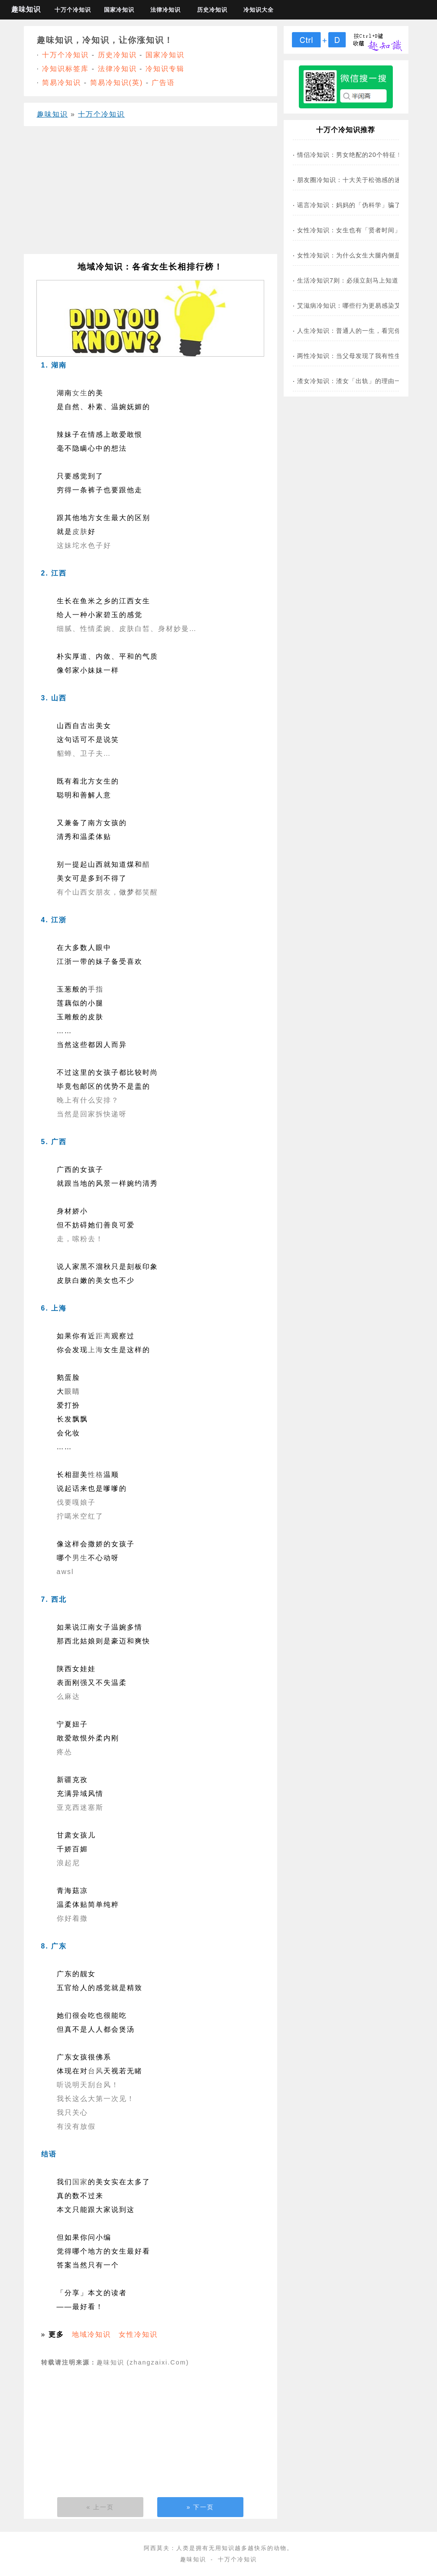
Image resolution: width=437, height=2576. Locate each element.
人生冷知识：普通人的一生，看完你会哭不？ (362, 330)
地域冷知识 (91, 2334)
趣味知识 (26, 9)
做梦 (127, 892)
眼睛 (72, 1391)
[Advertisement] (150, 193)
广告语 (163, 82)
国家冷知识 (119, 10)
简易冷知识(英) (116, 82)
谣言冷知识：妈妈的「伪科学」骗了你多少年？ (365, 205)
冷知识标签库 (65, 68)
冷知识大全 (258, 10)
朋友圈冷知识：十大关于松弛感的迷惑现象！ (362, 179)
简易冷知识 (61, 82)
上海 (96, 1349)
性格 (96, 1474)
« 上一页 (100, 2507)
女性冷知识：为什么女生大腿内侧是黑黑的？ (362, 255)
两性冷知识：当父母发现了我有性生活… (355, 355)
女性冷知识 (138, 2334)
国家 (80, 2182)
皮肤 (80, 531)
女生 (80, 393)
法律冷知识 (165, 10)
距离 (103, 1336)
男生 (80, 1557)
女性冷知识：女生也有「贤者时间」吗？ (355, 230)
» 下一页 (200, 2507)
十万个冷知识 (73, 10)
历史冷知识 (212, 10)
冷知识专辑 (165, 68)
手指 (96, 989)
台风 (96, 2071)
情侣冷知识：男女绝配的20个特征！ (349, 154)
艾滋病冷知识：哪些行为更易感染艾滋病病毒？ (365, 305)
